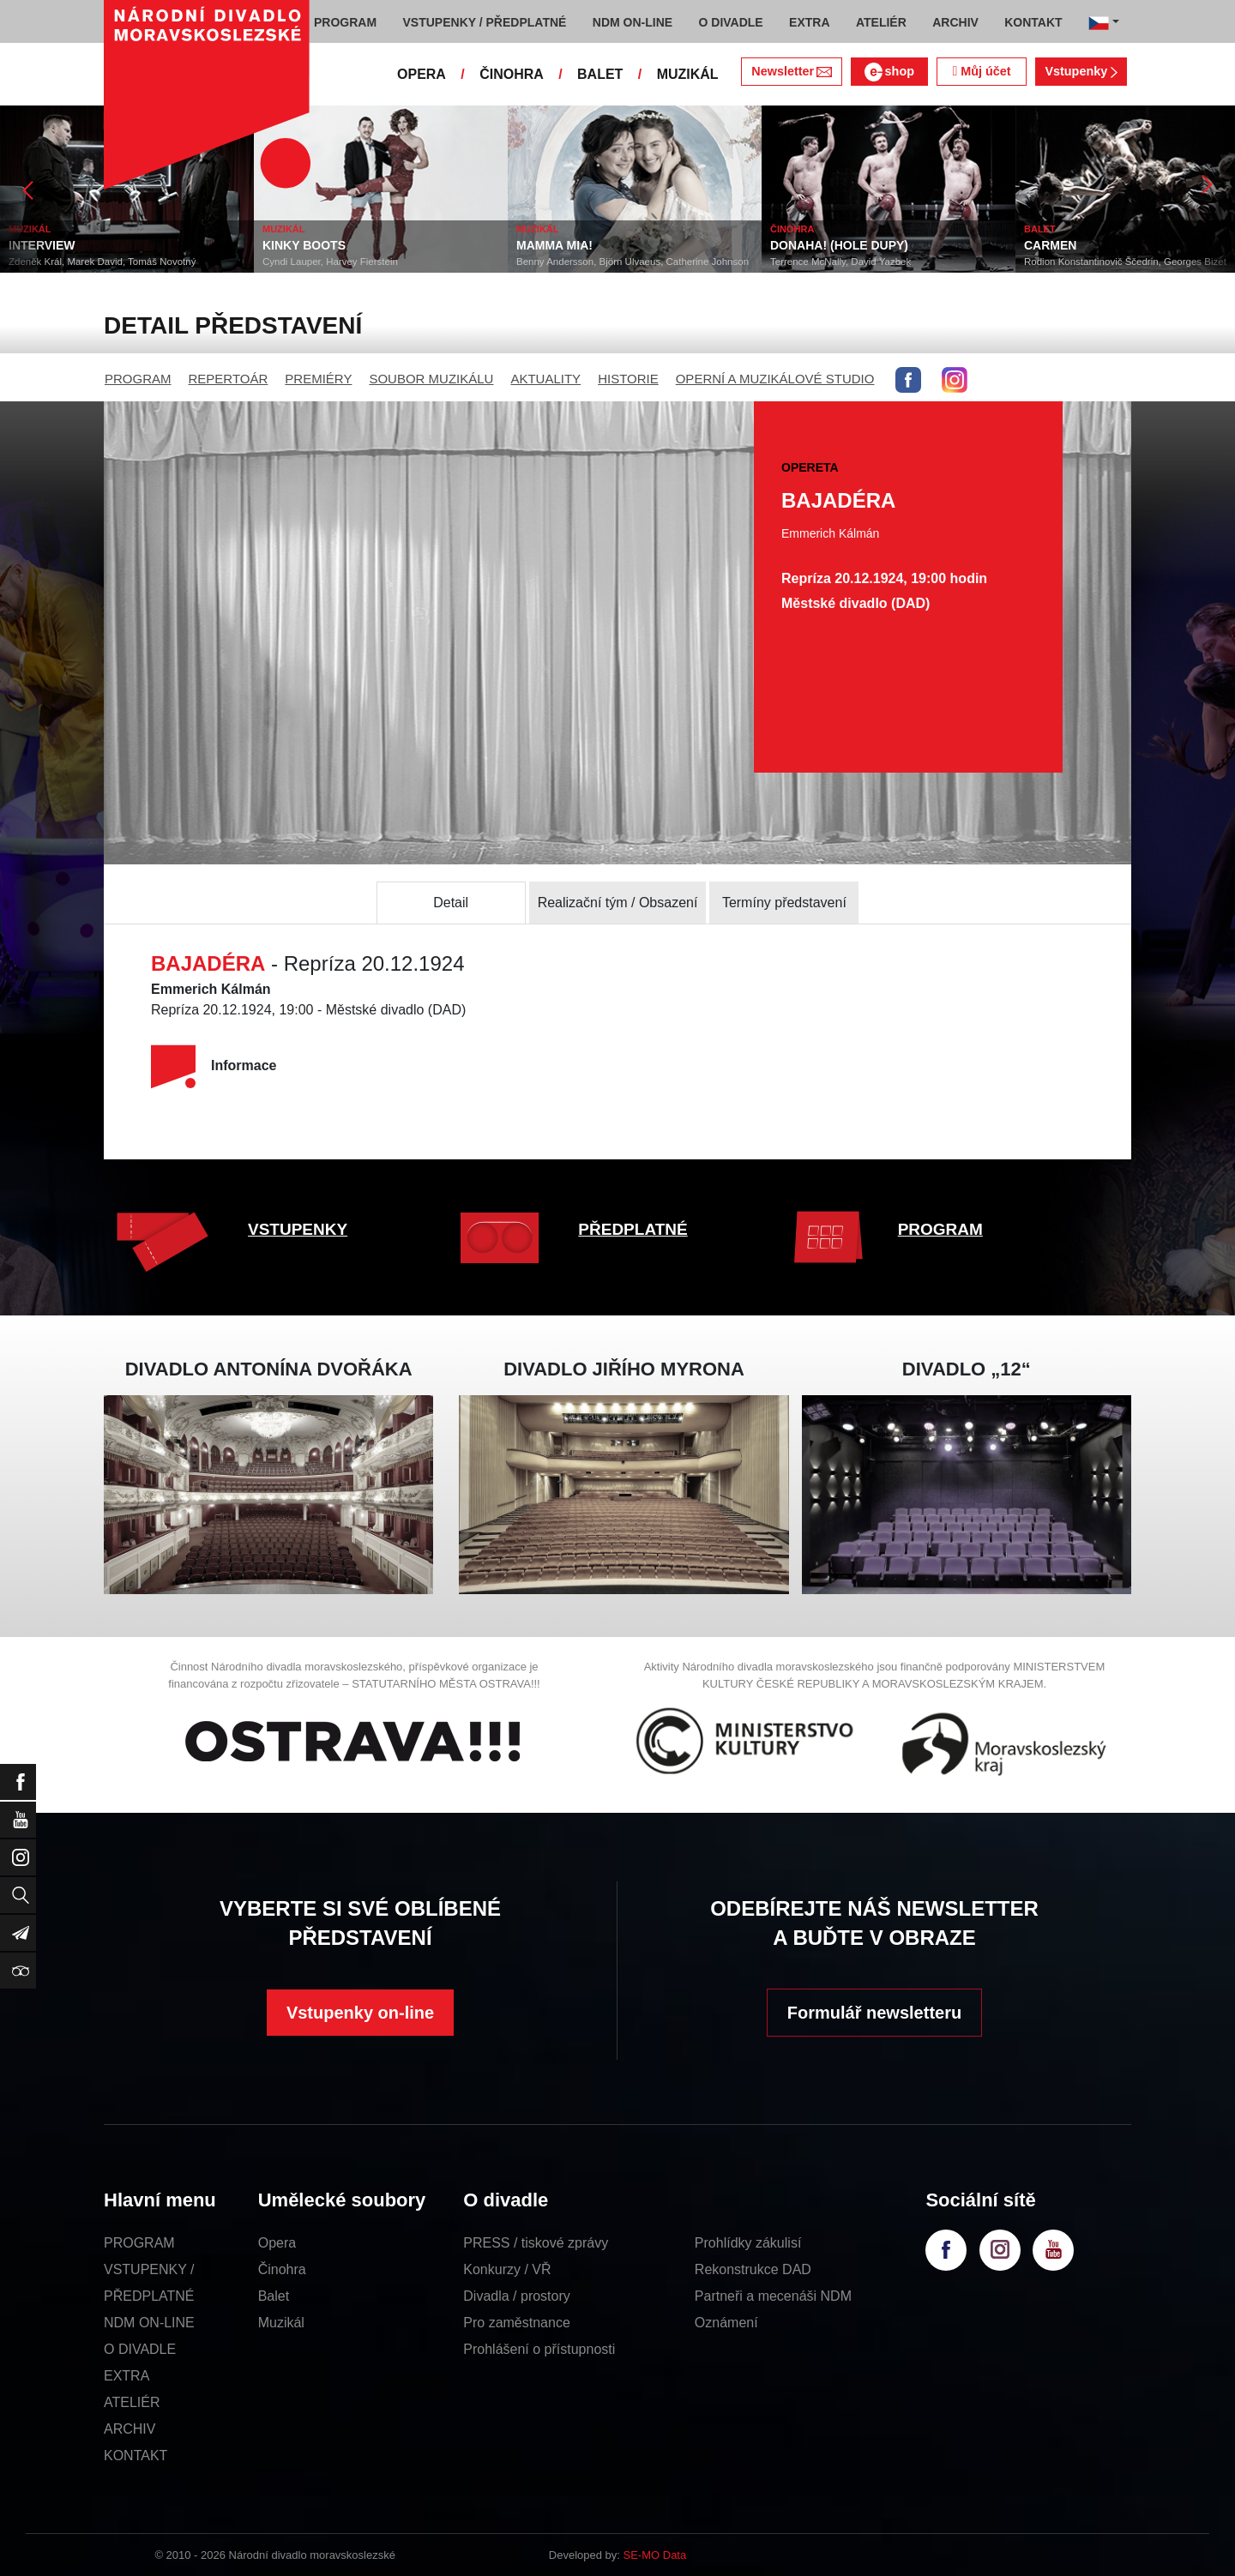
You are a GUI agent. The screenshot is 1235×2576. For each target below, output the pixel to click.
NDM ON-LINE (149, 2322)
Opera (277, 2243)
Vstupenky (1081, 71)
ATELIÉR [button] (881, 22)
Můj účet (981, 71)
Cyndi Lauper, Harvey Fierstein (330, 261)
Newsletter (791, 71)
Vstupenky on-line (360, 2012)
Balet (273, 2296)
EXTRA (126, 2375)
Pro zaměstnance (516, 2322)
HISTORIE (628, 378)
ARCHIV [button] (955, 22)
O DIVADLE (140, 2349)
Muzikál (281, 2322)
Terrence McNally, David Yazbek (840, 261)
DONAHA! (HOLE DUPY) (839, 245)
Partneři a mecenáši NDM (773, 2296)
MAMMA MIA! (554, 245)
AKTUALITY (545, 378)
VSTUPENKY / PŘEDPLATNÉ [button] (485, 22)
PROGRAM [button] (345, 22)
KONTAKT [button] (1033, 22)
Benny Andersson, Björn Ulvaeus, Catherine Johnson (632, 261)
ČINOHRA (511, 74)
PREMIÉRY (318, 378)
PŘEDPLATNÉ (632, 1229)
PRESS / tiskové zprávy (535, 2243)
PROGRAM (138, 378)
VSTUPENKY (297, 1229)
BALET (600, 74)
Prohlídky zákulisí (748, 2243)
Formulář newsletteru (874, 2012)
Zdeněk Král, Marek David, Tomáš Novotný (102, 261)
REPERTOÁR (228, 378)
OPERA (421, 74)
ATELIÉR (132, 2402)
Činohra (282, 2269)
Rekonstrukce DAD (753, 2269)
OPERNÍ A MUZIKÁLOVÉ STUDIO (775, 378)
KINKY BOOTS (304, 245)
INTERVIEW (42, 245)
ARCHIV (129, 2429)
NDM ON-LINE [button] (632, 22)
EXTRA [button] (809, 22)
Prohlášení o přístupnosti (539, 2349)
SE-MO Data (655, 2555)
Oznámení (726, 2322)
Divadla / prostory (516, 2296)
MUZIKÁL (688, 74)
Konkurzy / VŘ (507, 2269)
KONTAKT (135, 2455)
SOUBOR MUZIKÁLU (431, 378)
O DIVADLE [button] (731, 22)
